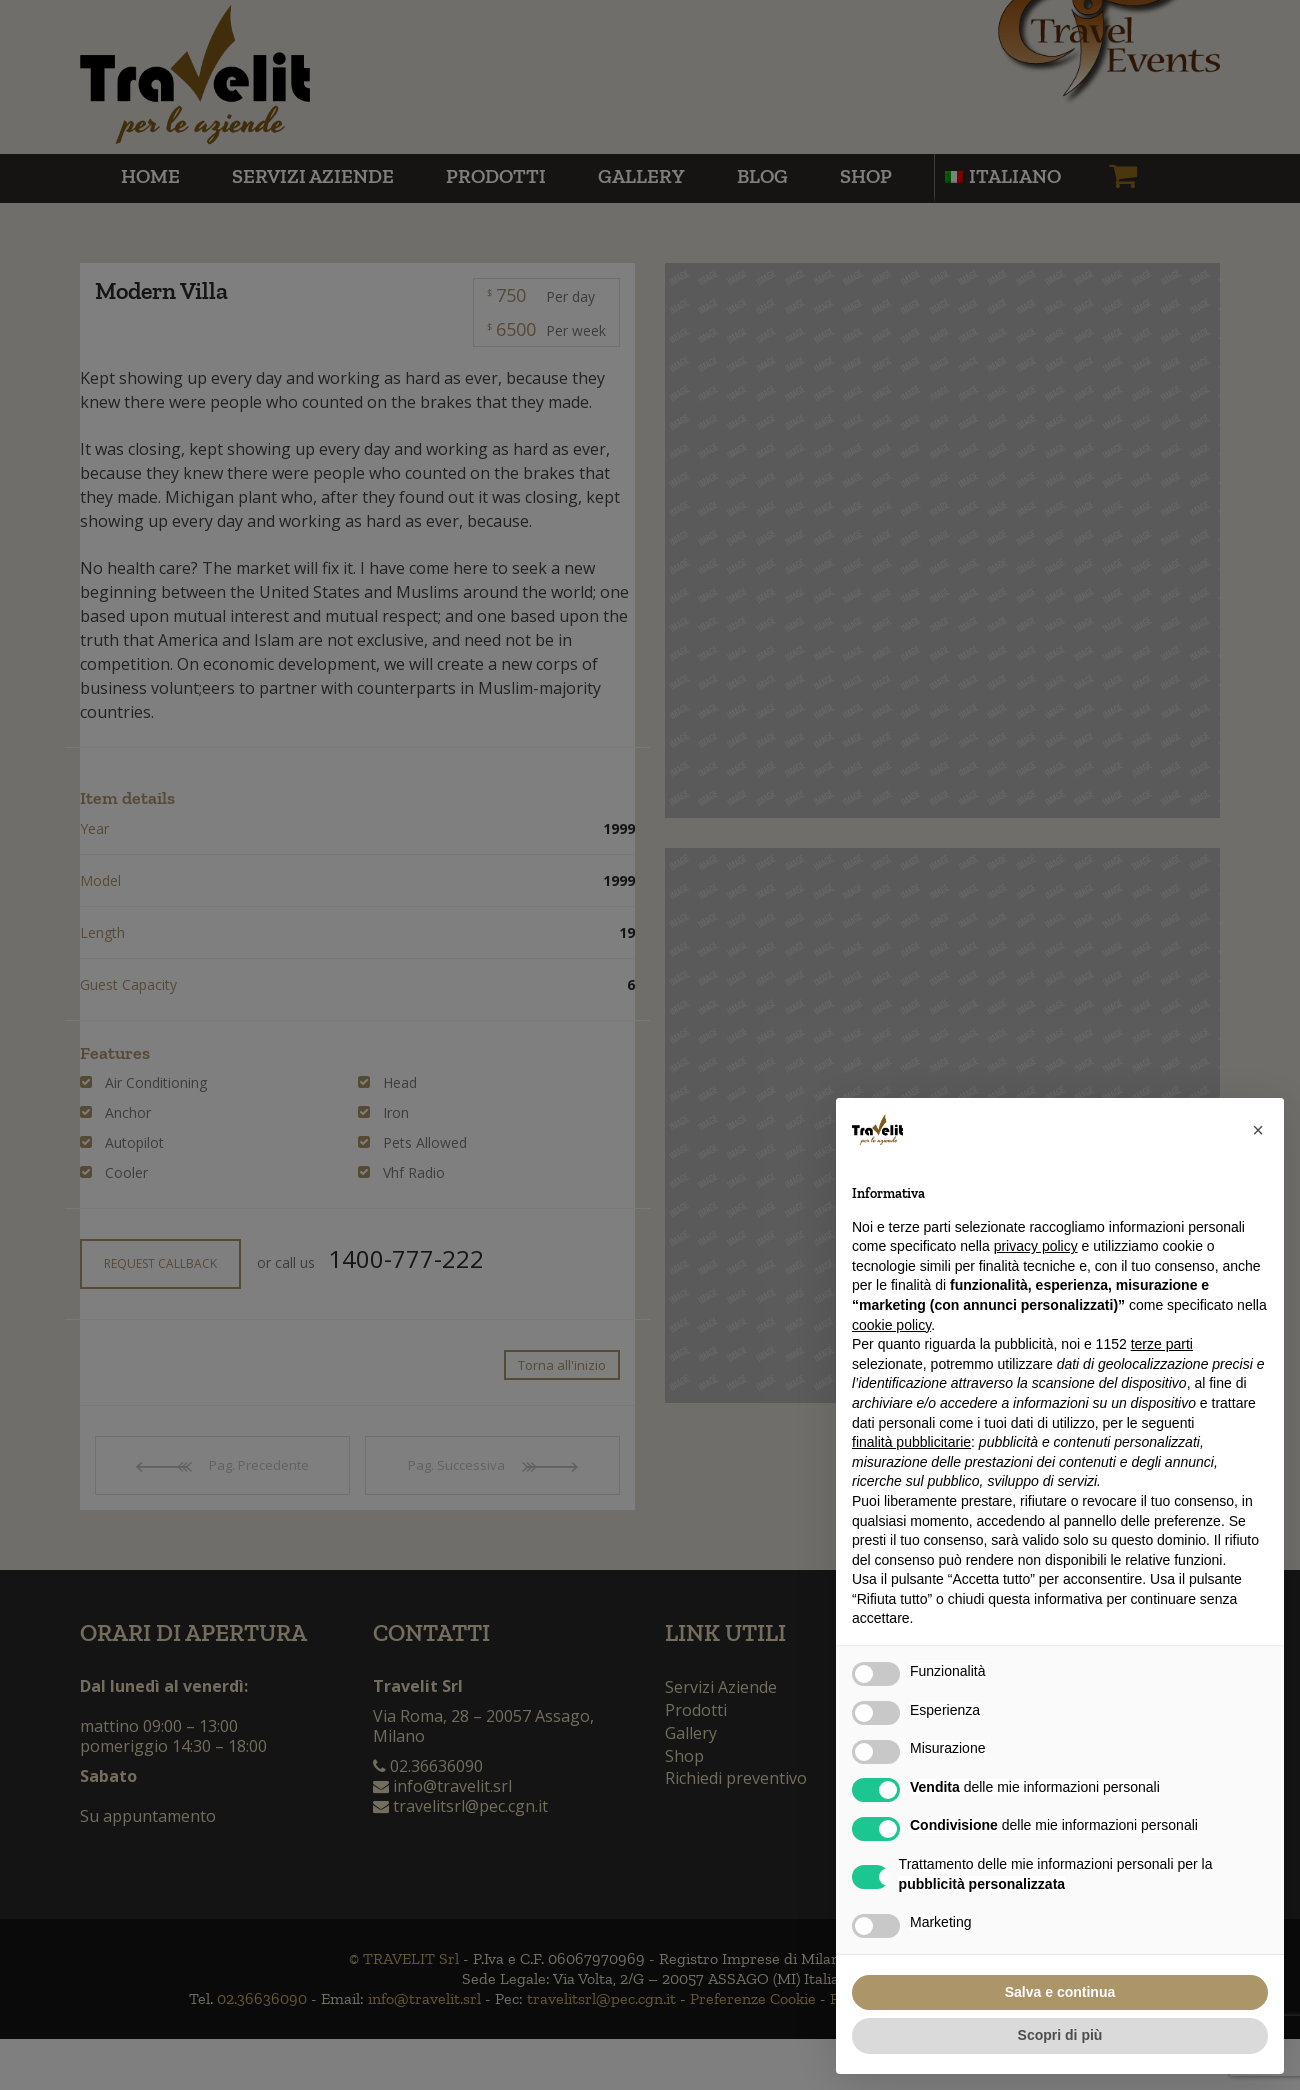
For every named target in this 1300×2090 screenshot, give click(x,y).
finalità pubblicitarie (911, 1442)
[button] (1258, 1130)
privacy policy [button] (1036, 1246)
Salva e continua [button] (1060, 1992)
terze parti (1162, 1344)
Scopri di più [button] (1060, 2035)
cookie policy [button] (891, 1325)
